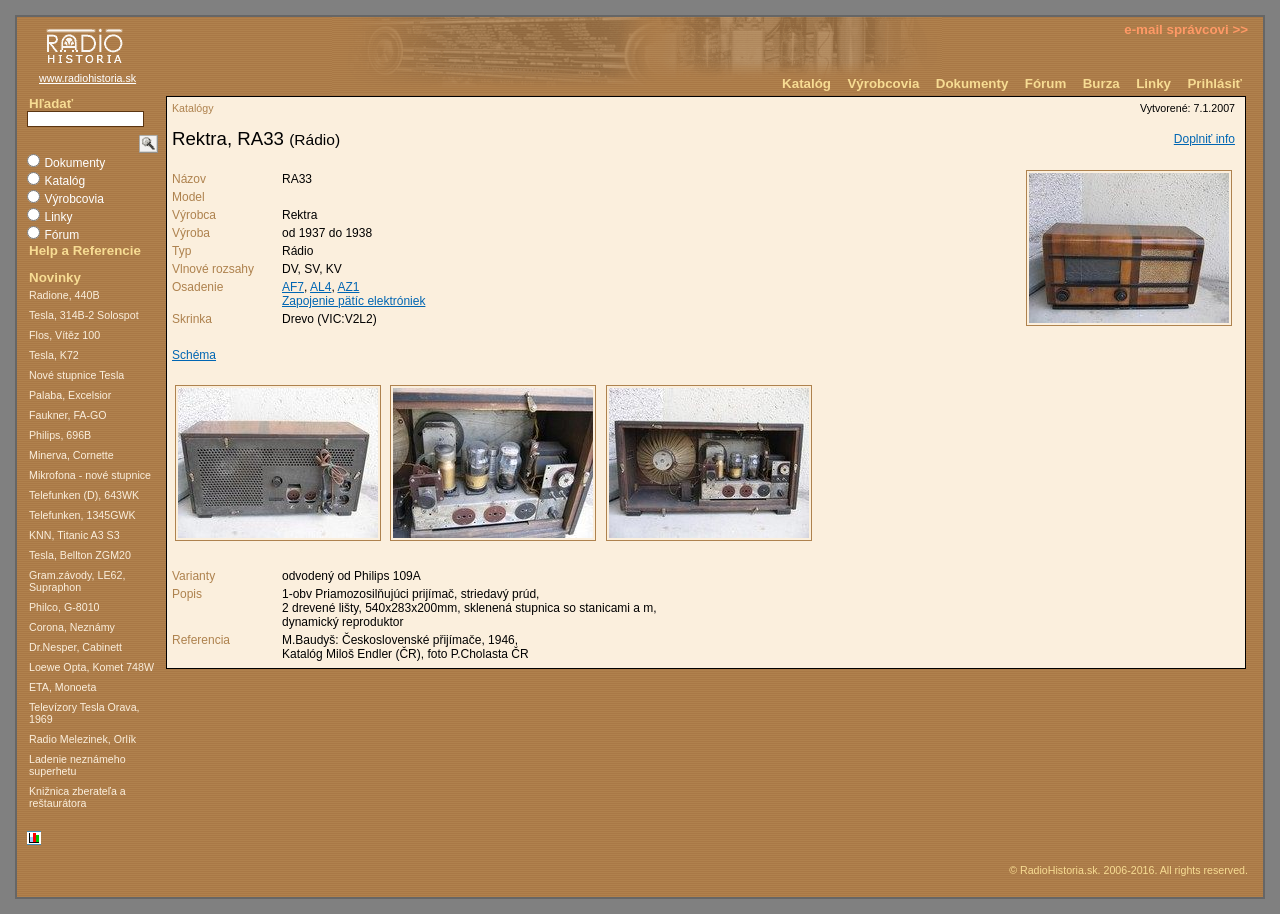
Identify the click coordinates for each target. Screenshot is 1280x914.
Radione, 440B (64, 295)
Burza (1101, 83)
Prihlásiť (1214, 83)
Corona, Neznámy (72, 627)
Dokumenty (972, 83)
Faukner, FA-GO (68, 415)
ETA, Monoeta (62, 687)
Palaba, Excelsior (70, 395)
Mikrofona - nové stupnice (90, 475)
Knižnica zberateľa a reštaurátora (77, 797)
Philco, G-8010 (64, 607)
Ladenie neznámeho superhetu (77, 765)
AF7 (293, 287)
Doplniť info (1204, 139)
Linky (1153, 83)
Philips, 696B (60, 435)
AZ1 (348, 287)
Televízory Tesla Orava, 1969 (84, 713)
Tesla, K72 (54, 355)
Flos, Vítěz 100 (64, 335)
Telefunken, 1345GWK (82, 515)
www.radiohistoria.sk (87, 78)
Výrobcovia (883, 83)
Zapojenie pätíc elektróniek (353, 301)
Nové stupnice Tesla (76, 375)
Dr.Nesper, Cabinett (75, 647)
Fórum (1045, 83)
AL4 (320, 287)
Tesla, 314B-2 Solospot (84, 315)
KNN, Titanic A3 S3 (74, 535)
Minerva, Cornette (71, 455)
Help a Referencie (85, 250)
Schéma (194, 355)
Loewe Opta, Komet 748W (91, 667)
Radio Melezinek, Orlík (82, 739)
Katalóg (806, 83)
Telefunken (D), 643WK (84, 495)
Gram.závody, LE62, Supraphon (77, 581)
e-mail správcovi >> (1186, 29)
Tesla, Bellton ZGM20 (80, 555)
